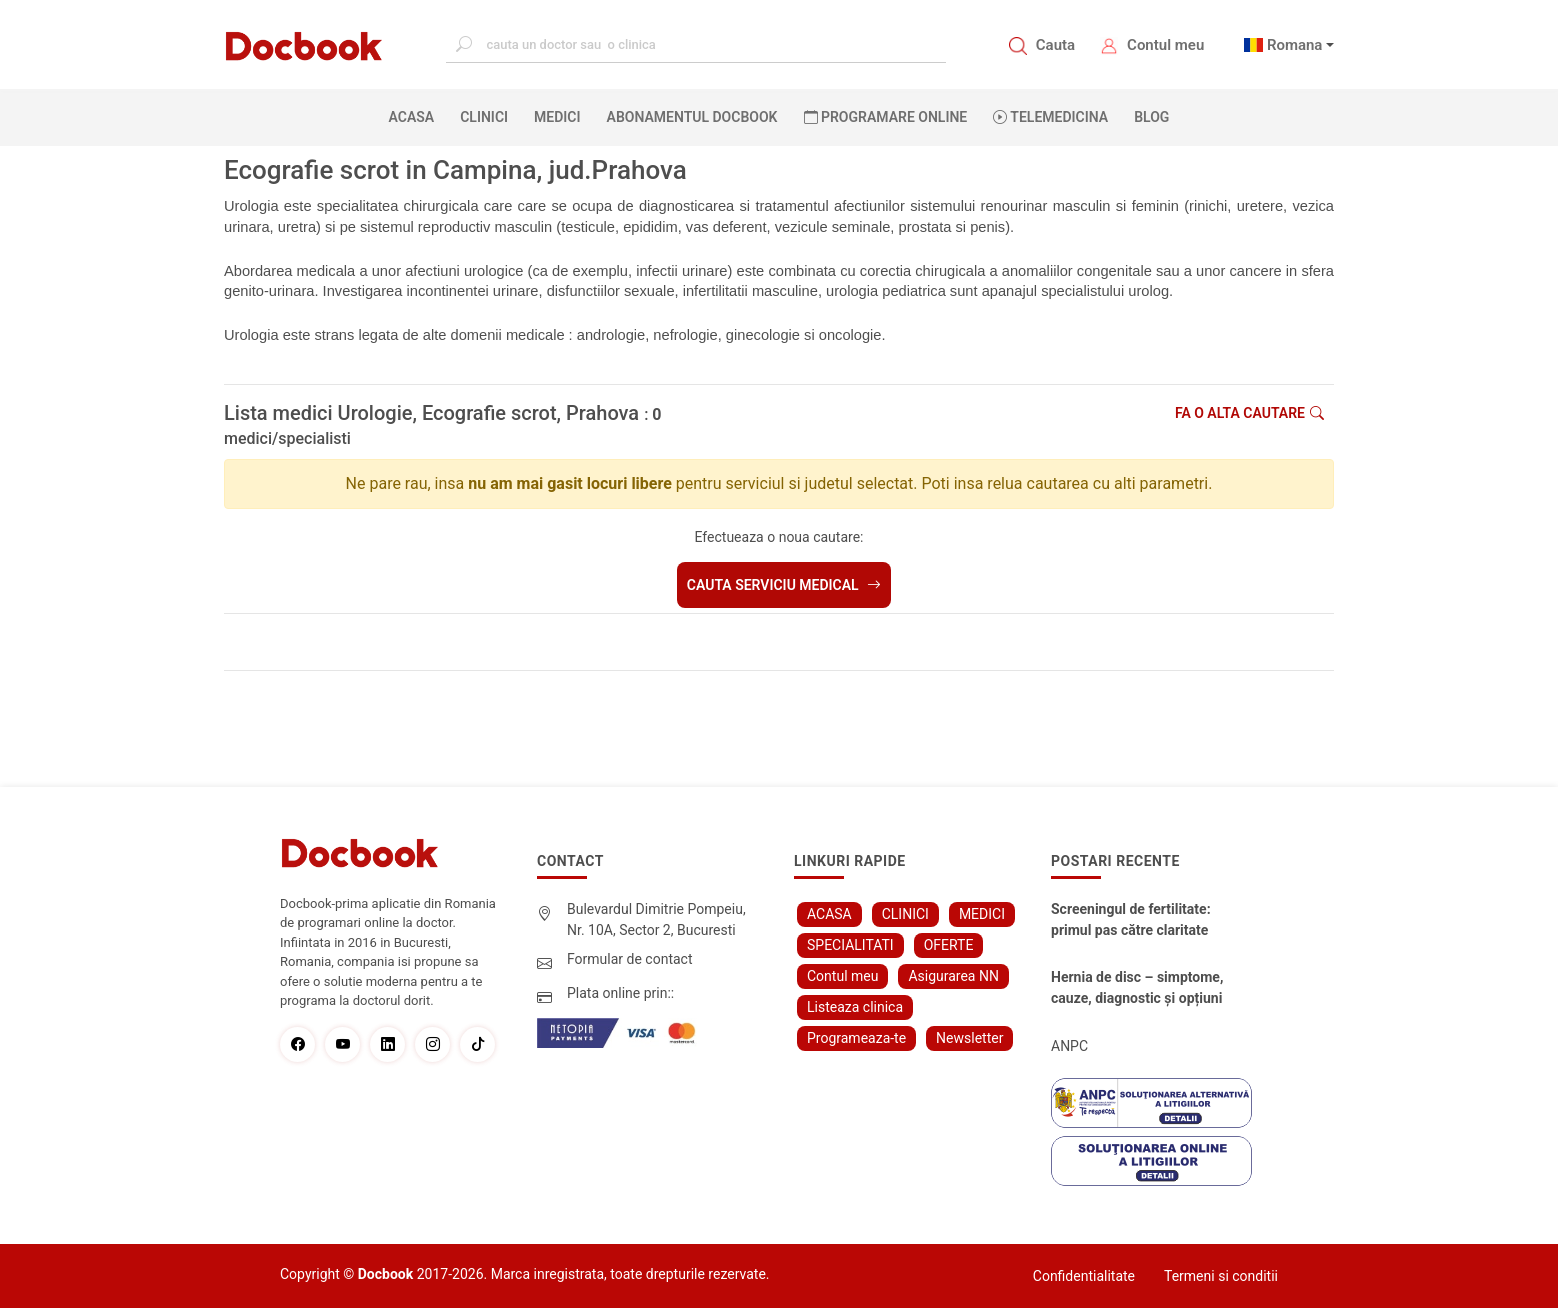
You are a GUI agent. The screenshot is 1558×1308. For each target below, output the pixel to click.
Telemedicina (1050, 117)
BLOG (1151, 117)
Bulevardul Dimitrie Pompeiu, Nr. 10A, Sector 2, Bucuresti (656, 919)
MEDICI (557, 117)
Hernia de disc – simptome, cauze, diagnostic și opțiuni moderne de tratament (1137, 989)
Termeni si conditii (1221, 1276)
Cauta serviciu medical (784, 585)
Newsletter (969, 1038)
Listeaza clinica (855, 1007)
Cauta (1055, 45)
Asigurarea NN (953, 976)
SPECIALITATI (850, 945)
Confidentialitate (1084, 1276)
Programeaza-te (856, 1038)
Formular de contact (630, 959)
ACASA (416, 116)
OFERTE (949, 945)
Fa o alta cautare (1249, 413)
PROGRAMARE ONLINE (886, 117)
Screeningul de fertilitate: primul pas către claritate (1131, 919)
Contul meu (1165, 45)
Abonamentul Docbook (692, 117)
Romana (1295, 45)
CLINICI (484, 117)
